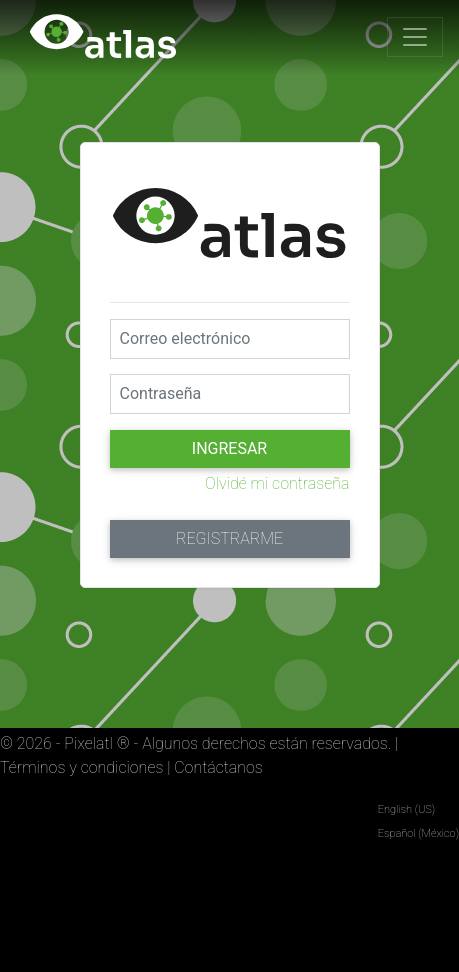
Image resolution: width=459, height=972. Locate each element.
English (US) (406, 809)
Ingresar (229, 448)
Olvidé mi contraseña (277, 483)
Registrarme (229, 538)
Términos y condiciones (81, 767)
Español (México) (418, 833)
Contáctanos (218, 767)
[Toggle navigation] (415, 37)
